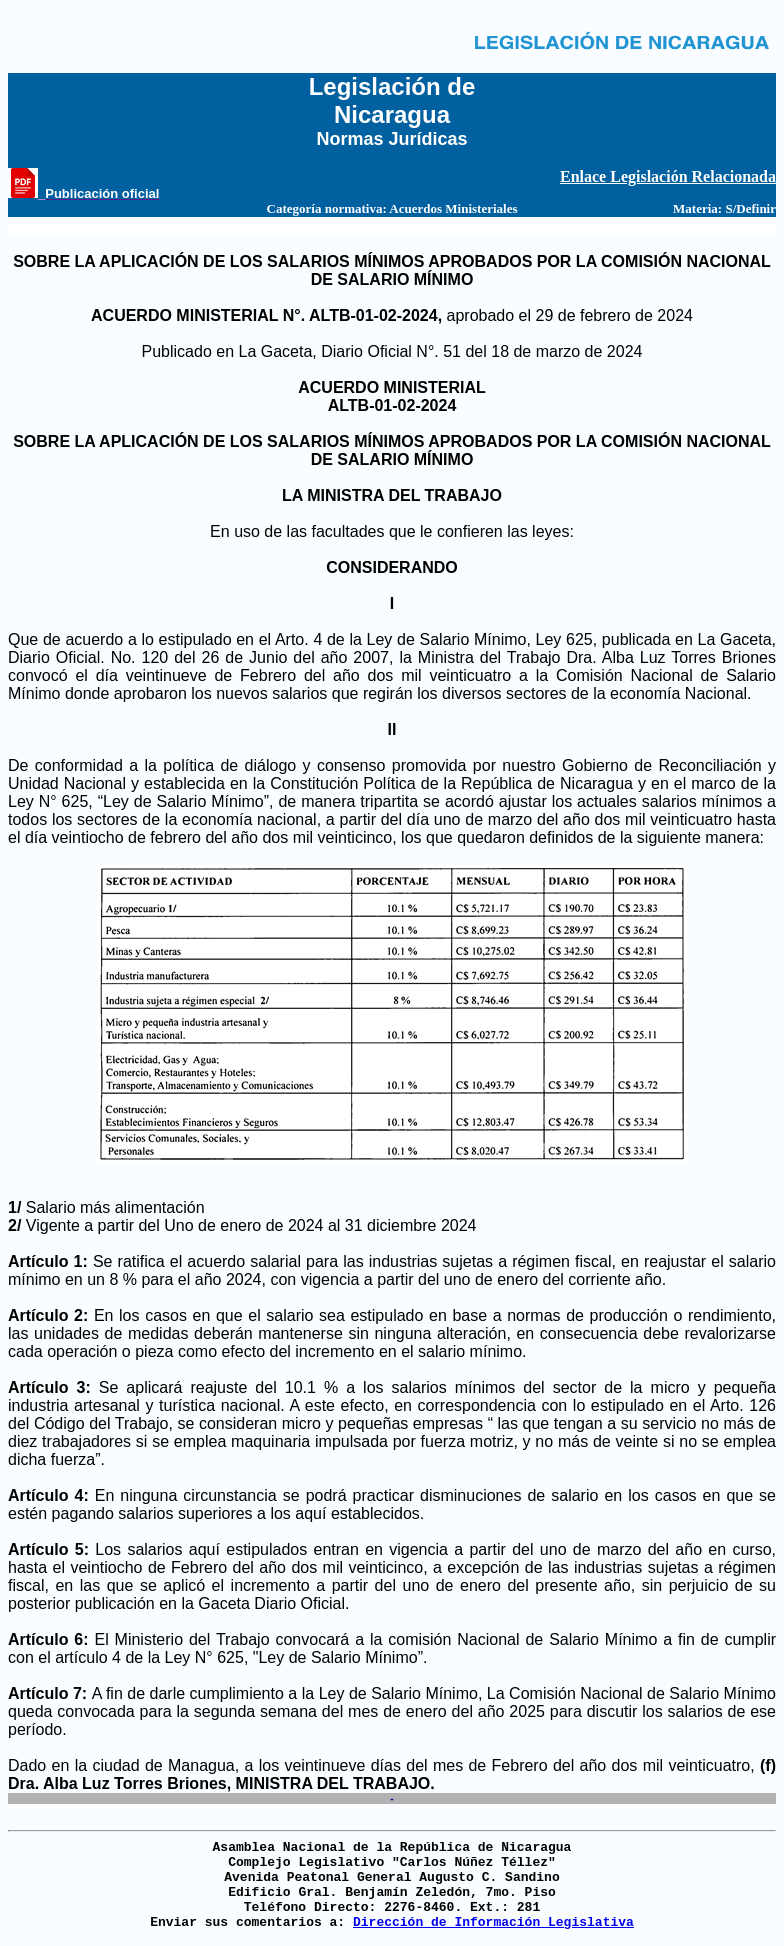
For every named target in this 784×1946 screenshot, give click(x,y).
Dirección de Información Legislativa (493, 1922)
